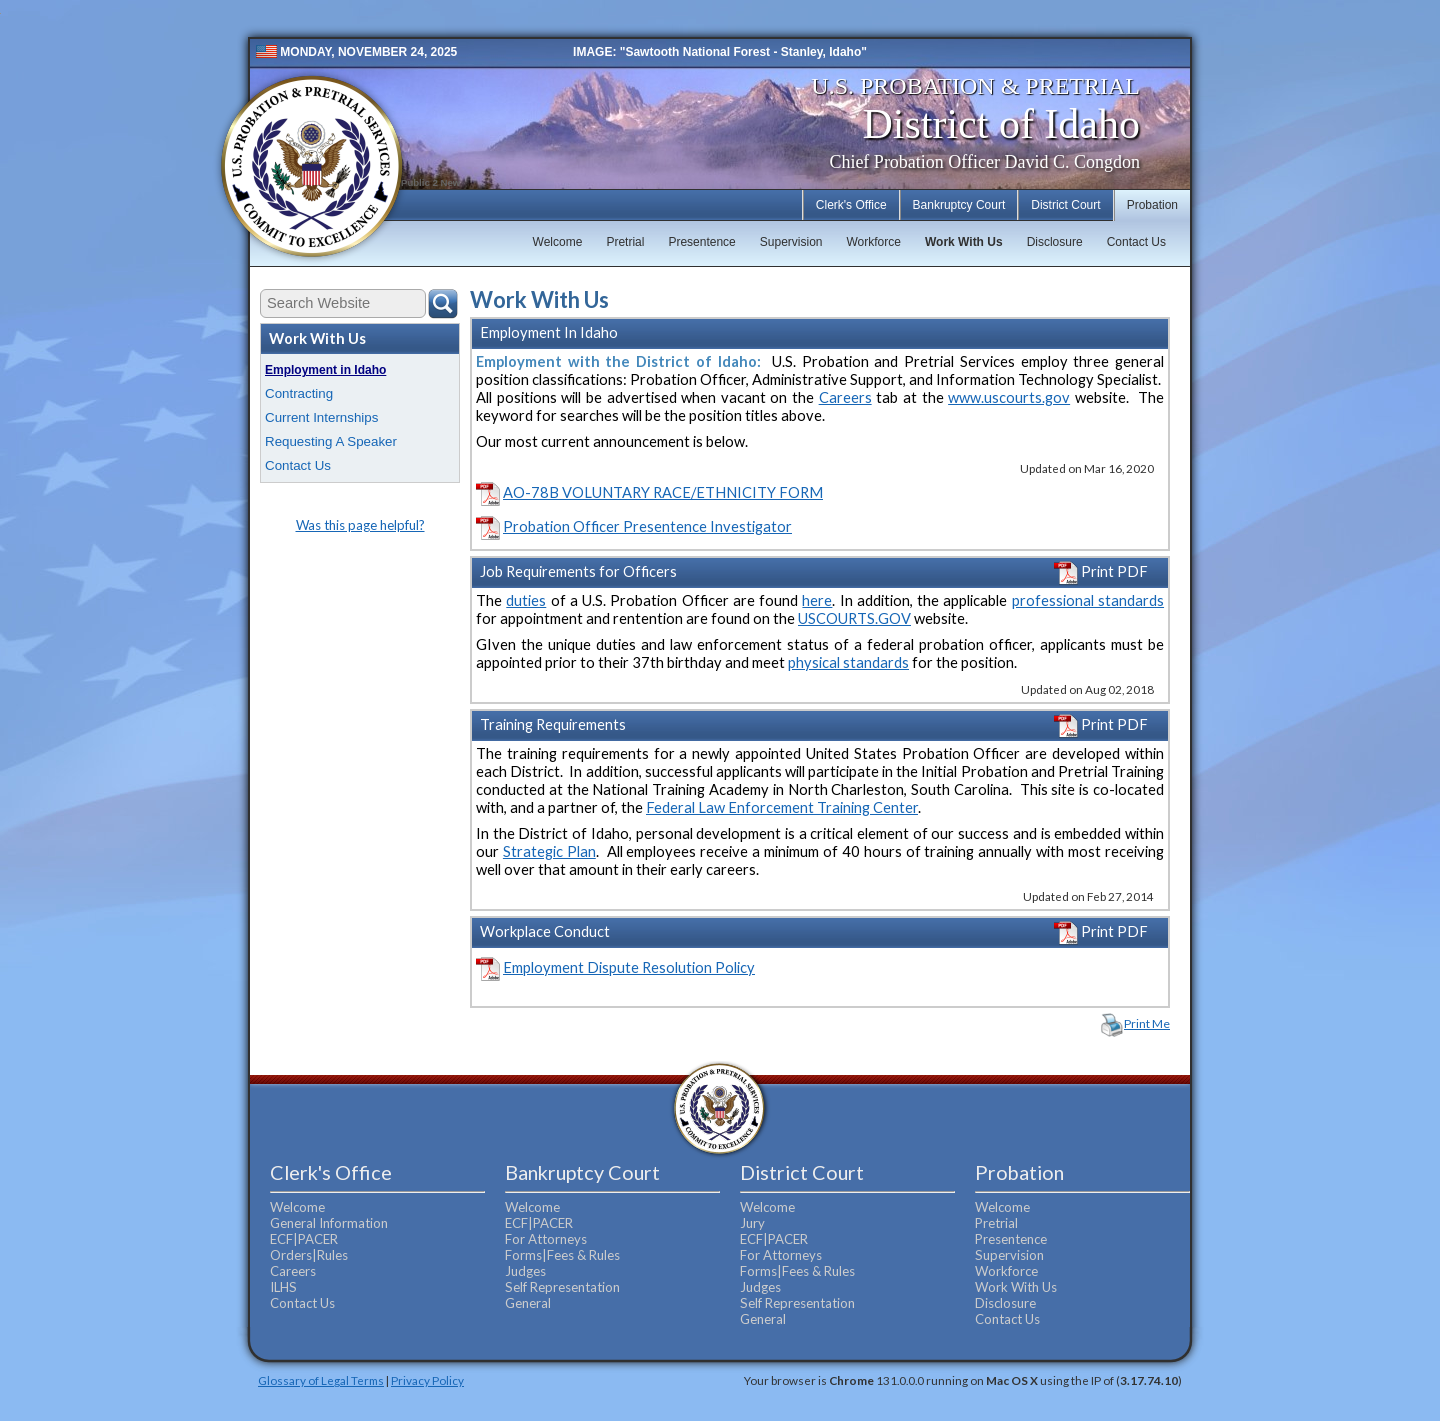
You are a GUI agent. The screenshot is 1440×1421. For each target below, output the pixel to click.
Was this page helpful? (360, 525)
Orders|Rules (309, 1255)
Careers (845, 397)
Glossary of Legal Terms (321, 1380)
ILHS (283, 1287)
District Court (1065, 205)
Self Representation (562, 1287)
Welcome (558, 242)
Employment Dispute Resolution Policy (629, 967)
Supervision (791, 242)
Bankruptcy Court (959, 205)
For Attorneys (546, 1239)
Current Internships (321, 417)
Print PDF (1101, 571)
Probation (1152, 205)
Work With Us (964, 242)
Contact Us (1136, 242)
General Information (329, 1223)
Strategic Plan (549, 851)
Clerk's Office (851, 205)
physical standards (848, 662)
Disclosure (1055, 242)
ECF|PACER (304, 1239)
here (817, 600)
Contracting (299, 393)
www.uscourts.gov (1009, 397)
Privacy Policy (427, 1380)
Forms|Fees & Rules (562, 1255)
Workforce (873, 242)
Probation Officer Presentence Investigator (647, 526)
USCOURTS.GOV (854, 618)
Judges (525, 1271)
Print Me (1147, 1023)
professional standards (1088, 600)
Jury (752, 1223)
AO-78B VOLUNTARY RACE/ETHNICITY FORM (663, 492)
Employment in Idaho (325, 370)
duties (526, 600)
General (528, 1303)
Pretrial (625, 242)
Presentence (701, 242)
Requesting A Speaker (331, 441)
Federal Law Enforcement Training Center (782, 807)
